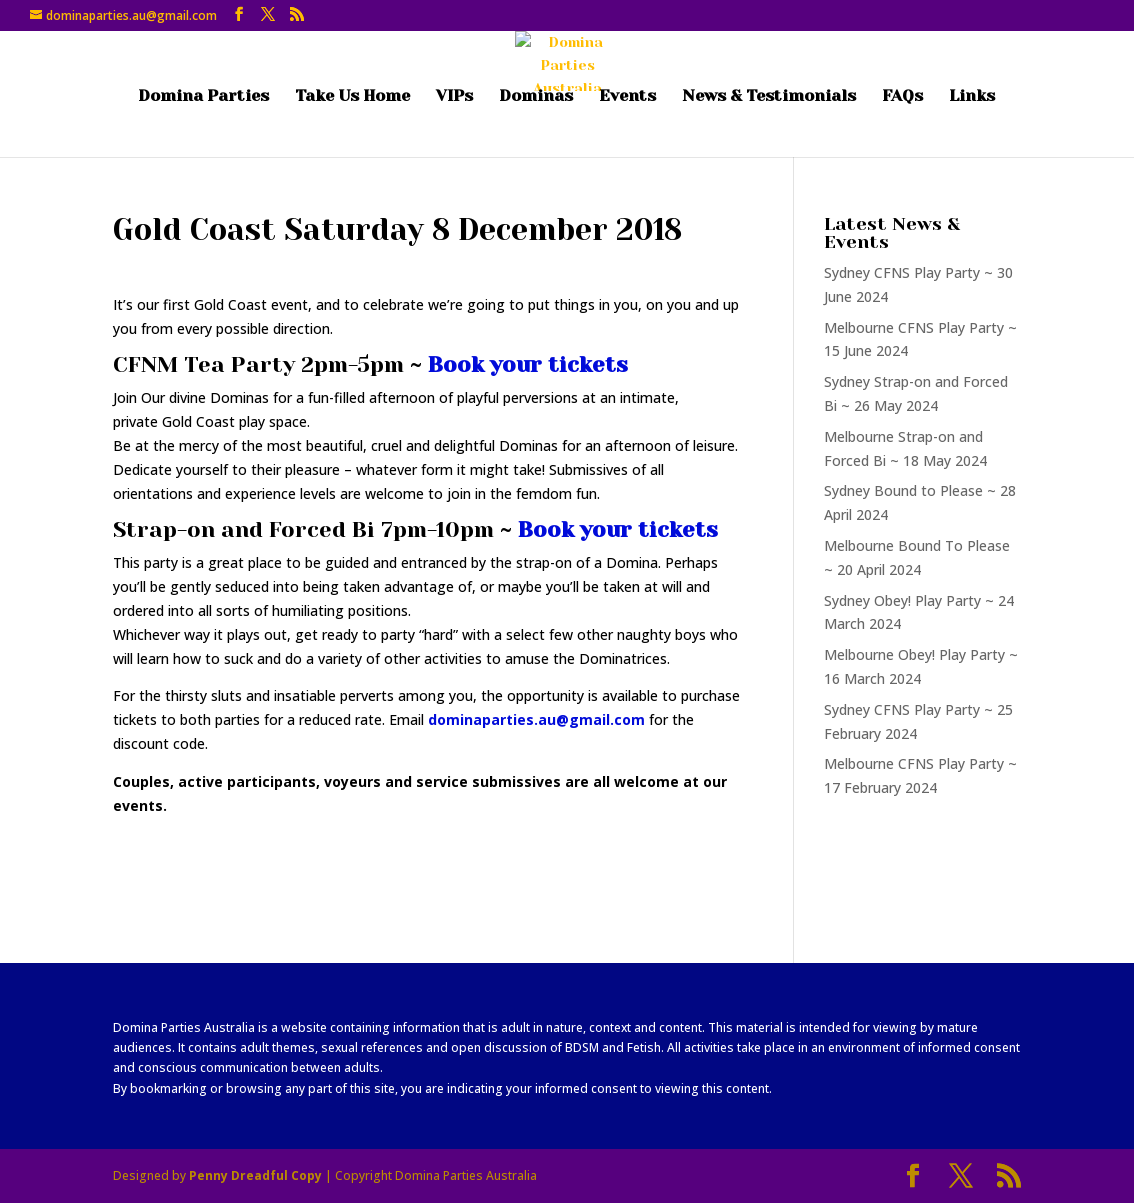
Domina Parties (203, 97)
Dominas (536, 97)
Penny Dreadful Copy (255, 1175)
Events (627, 97)
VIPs (454, 97)
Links (972, 97)
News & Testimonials (769, 97)
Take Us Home (352, 97)
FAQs (902, 97)
